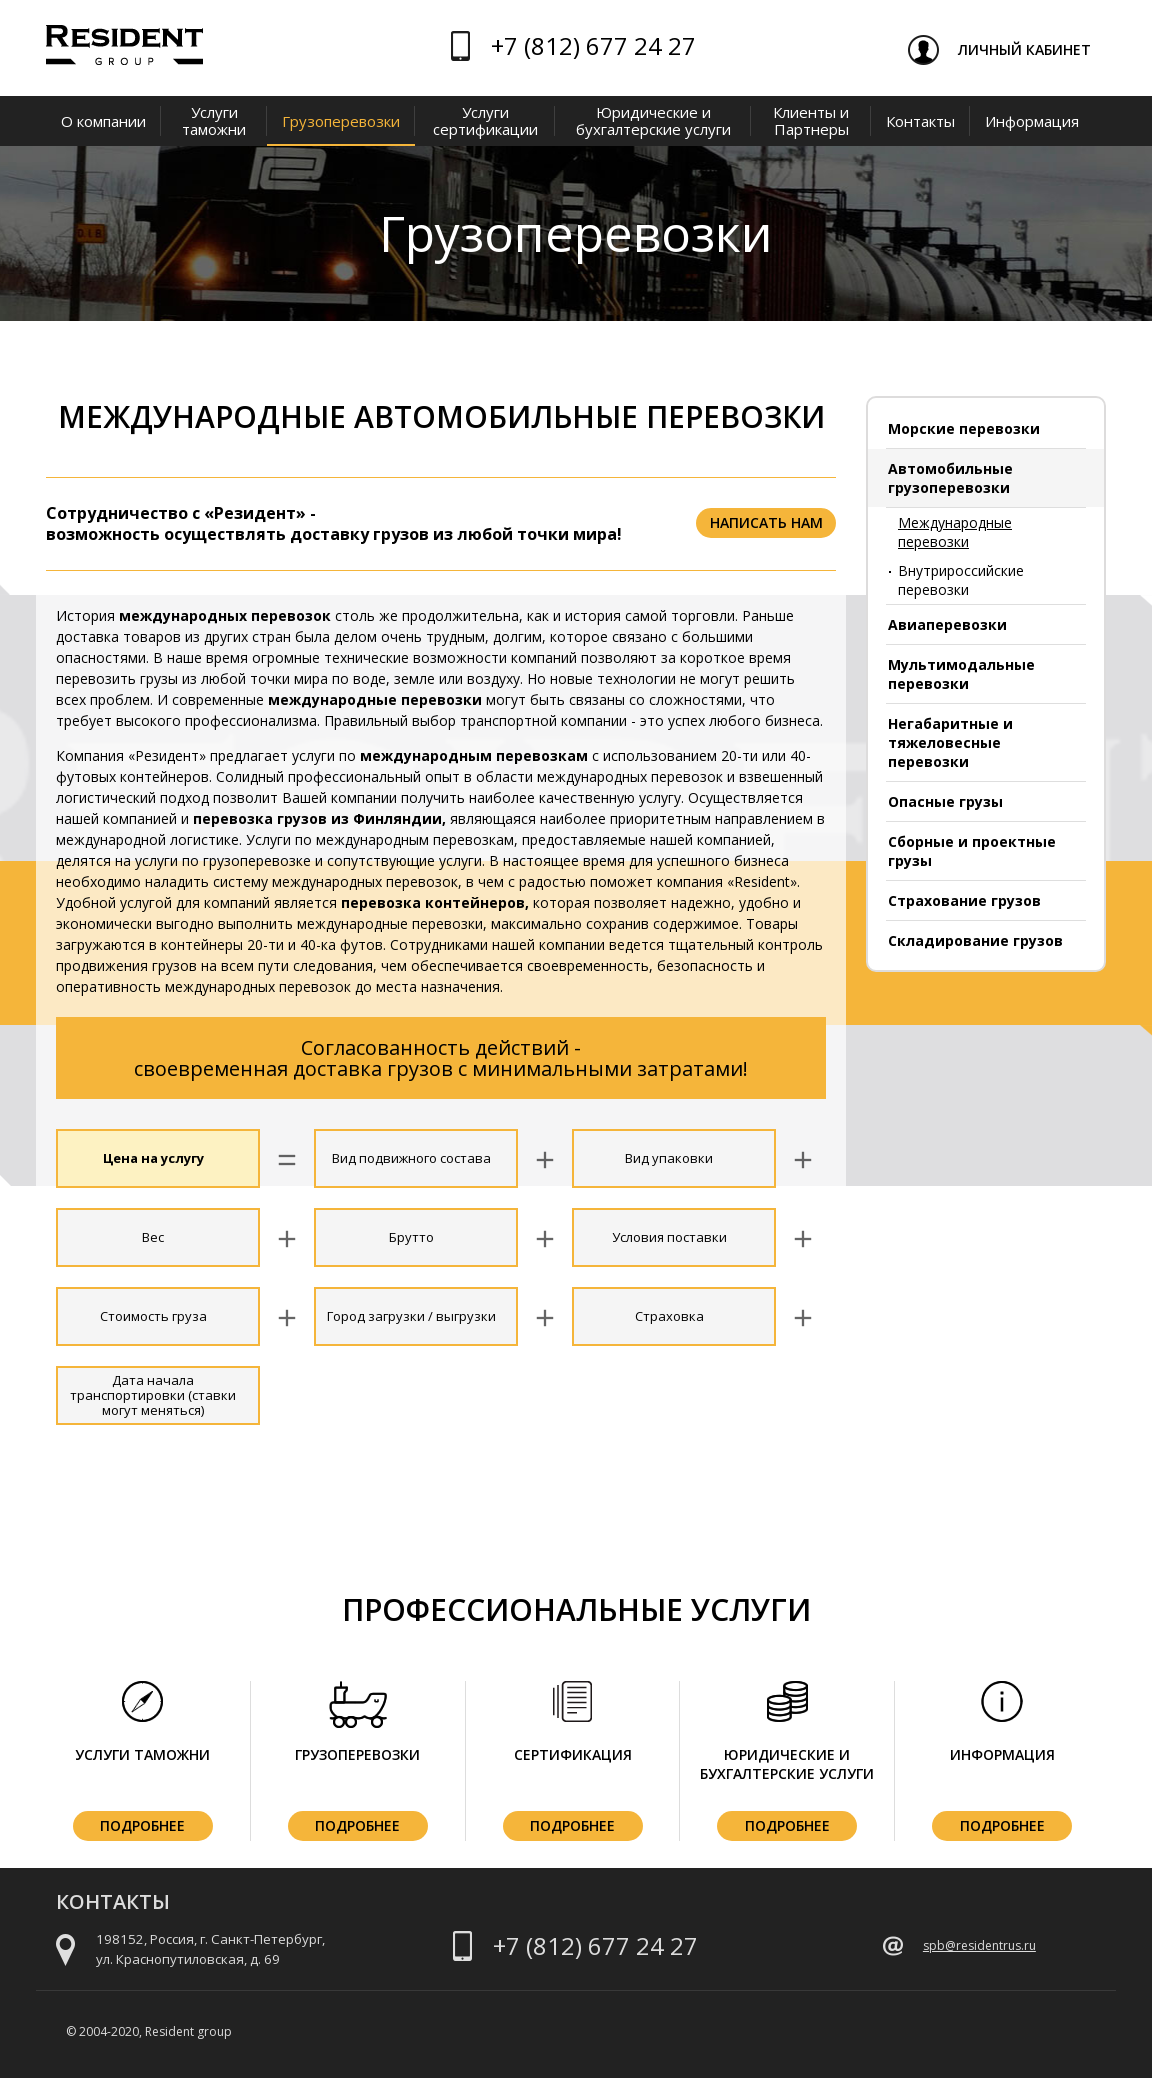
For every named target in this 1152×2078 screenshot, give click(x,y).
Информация (1032, 121)
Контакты (920, 121)
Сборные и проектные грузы (972, 851)
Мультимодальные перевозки (961, 674)
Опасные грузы (945, 801)
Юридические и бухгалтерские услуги (653, 120)
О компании (103, 121)
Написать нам (766, 522)
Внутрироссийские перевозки (961, 580)
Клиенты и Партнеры (811, 120)
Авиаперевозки (947, 624)
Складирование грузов (975, 940)
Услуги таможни (214, 120)
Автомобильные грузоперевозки (950, 478)
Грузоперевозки (341, 121)
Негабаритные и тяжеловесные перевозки (950, 742)
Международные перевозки (955, 532)
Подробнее (142, 1825)
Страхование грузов (964, 900)
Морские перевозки (964, 428)
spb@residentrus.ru (979, 1945)
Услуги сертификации (485, 120)
